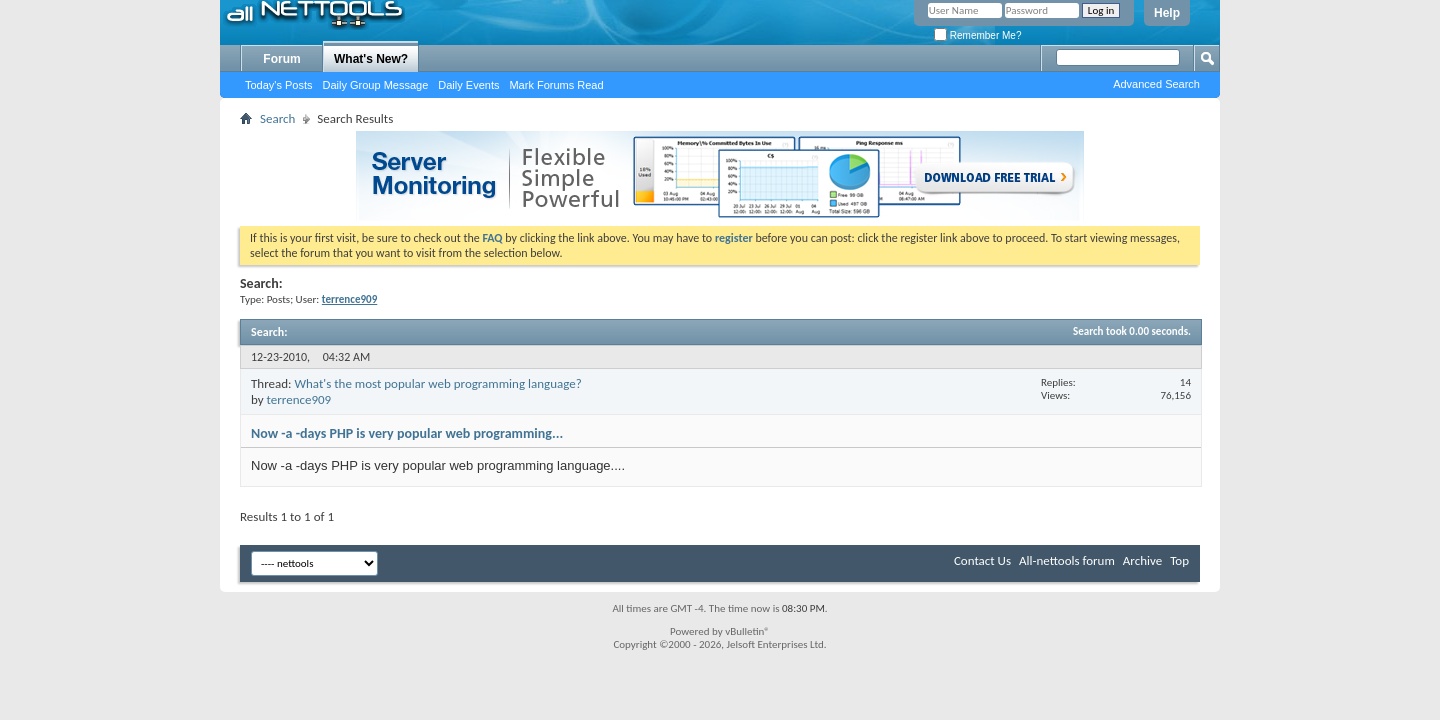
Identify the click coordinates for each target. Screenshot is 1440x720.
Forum (281, 59)
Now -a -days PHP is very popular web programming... (407, 433)
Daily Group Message (376, 85)
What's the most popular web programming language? (437, 383)
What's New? (371, 59)
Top (1179, 560)
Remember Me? (977, 35)
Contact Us (982, 560)
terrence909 (299, 399)
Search (277, 118)
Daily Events (468, 85)
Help (1167, 13)
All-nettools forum (1067, 560)
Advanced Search (1156, 84)
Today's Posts (279, 85)
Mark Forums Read (556, 85)
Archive (1142, 560)
